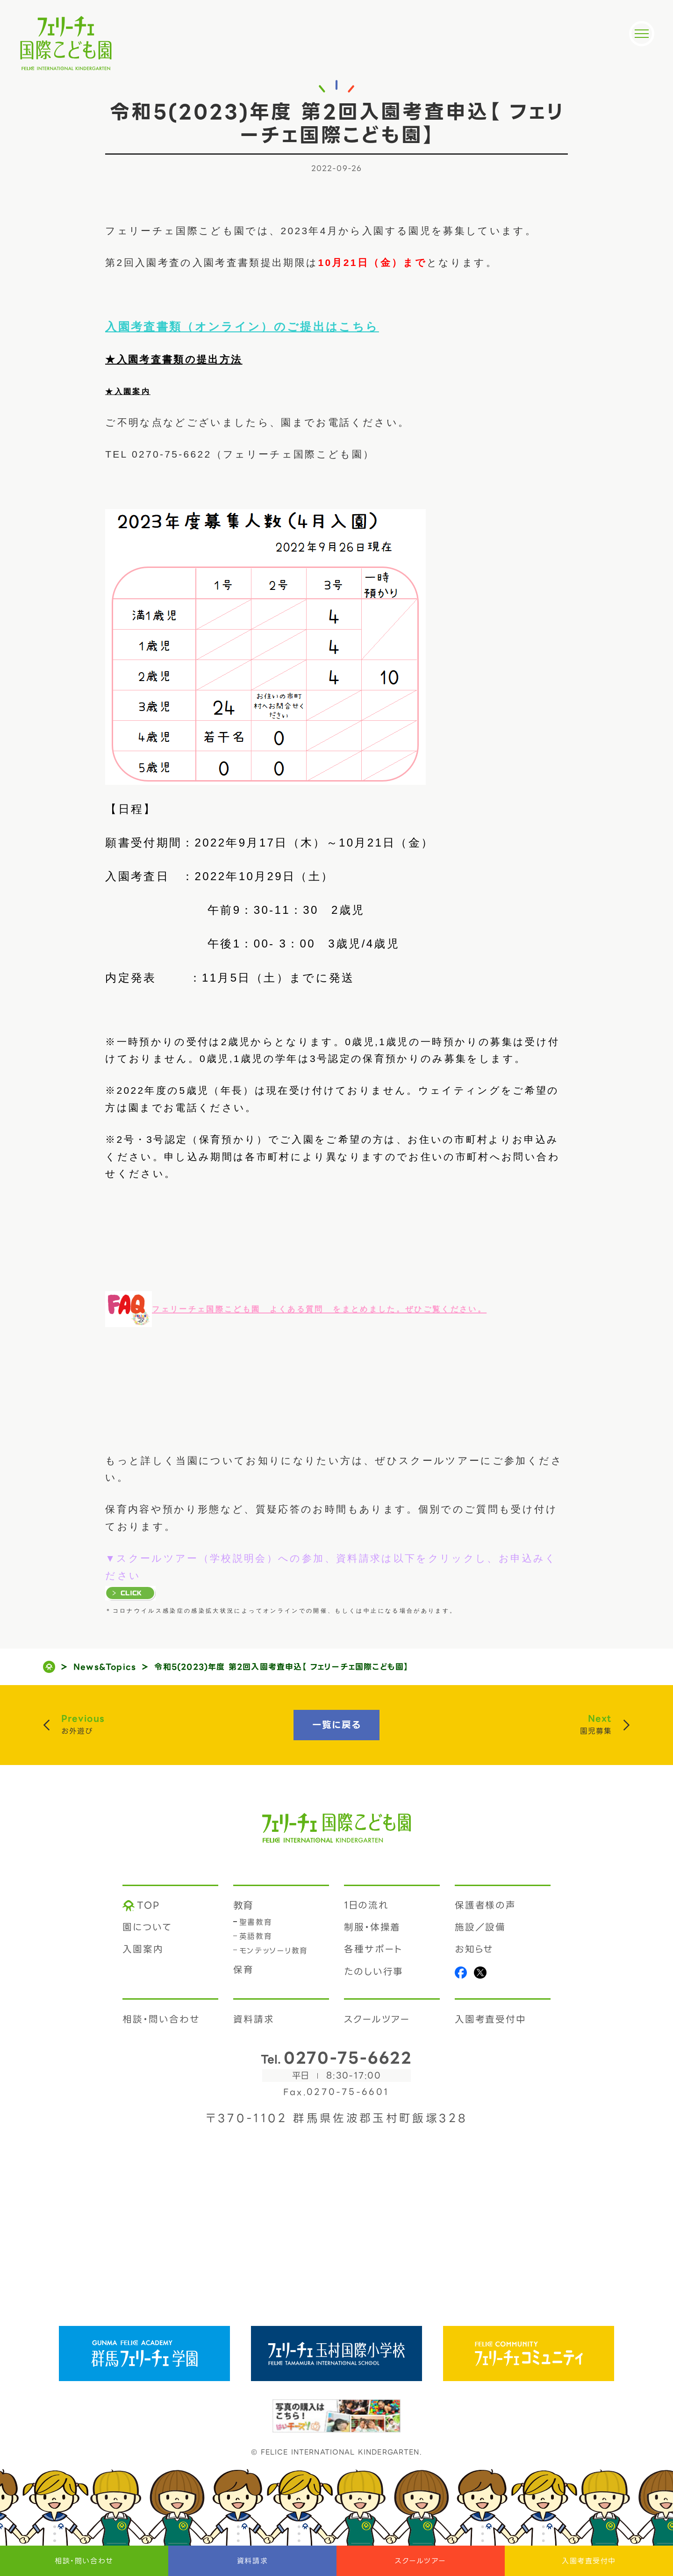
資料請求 (252, 2561)
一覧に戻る (336, 1724)
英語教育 (255, 1936)
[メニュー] (641, 33)
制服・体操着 (372, 1927)
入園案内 (143, 1949)
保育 (243, 1970)
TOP (148, 1905)
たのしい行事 (374, 1972)
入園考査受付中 (589, 2561)
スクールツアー (420, 2561)
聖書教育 (255, 1922)
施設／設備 (480, 1927)
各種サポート (373, 1949)
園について (147, 1927)
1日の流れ (366, 1905)
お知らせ (474, 1949)
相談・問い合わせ (84, 2561)
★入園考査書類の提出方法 (173, 359)
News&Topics (104, 1667)
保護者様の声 (485, 1905)
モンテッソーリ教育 (273, 1951)
